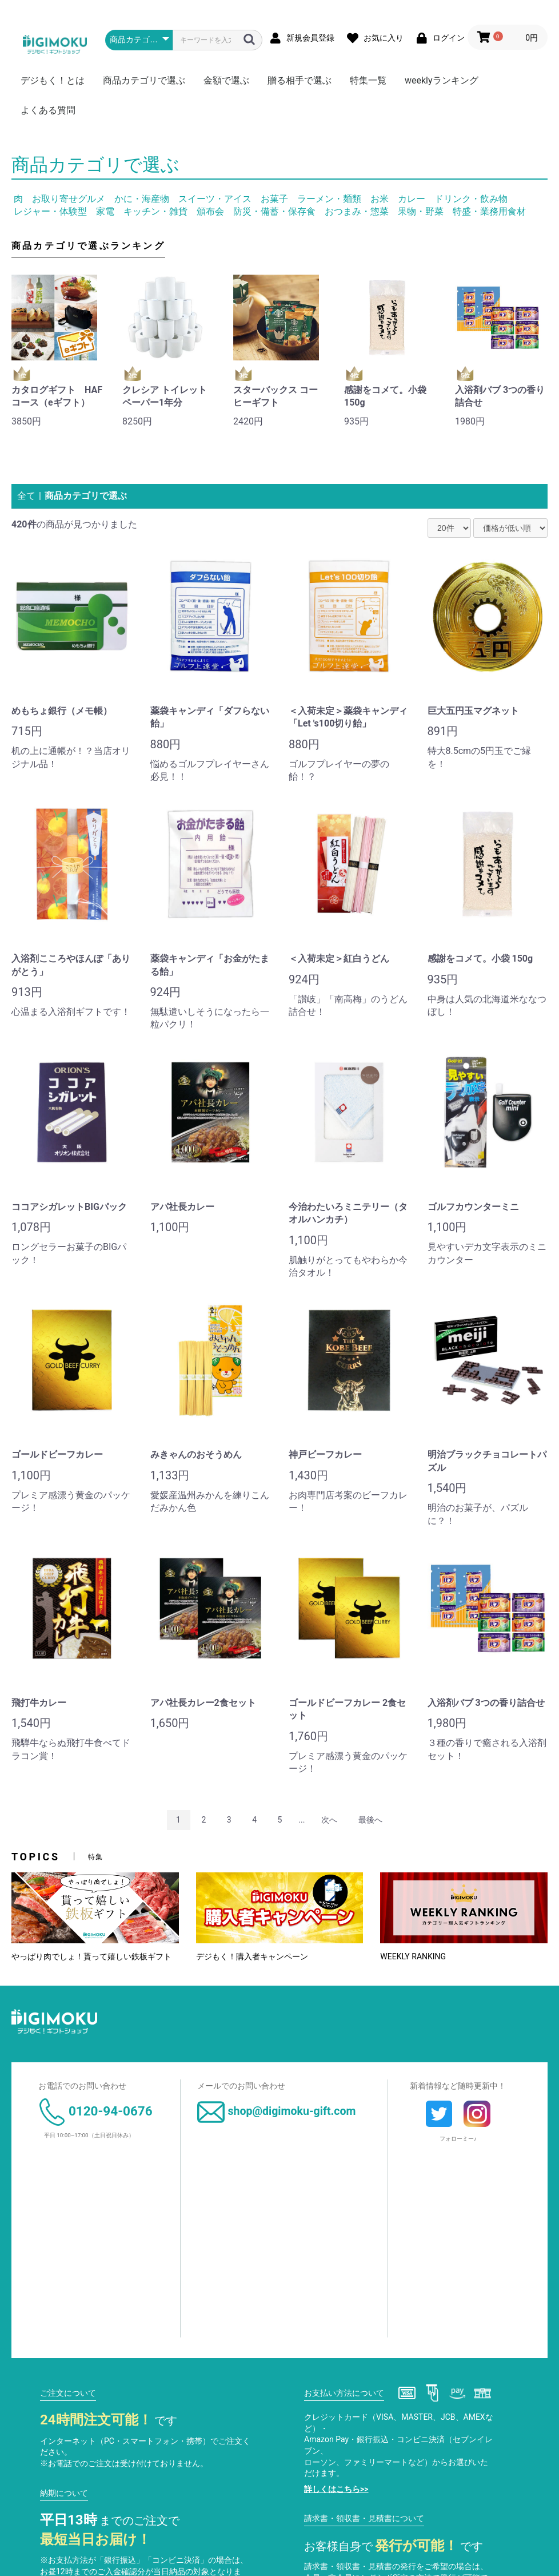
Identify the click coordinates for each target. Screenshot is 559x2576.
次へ (329, 1819)
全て (26, 495)
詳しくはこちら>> (336, 2489)
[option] (57, 354)
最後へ (370, 1819)
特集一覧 (368, 80)
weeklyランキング (441, 80)
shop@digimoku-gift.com (276, 2111)
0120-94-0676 (95, 2110)
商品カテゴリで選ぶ (144, 80)
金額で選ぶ (226, 80)
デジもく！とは (53, 80)
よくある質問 (48, 110)
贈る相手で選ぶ (299, 80)
